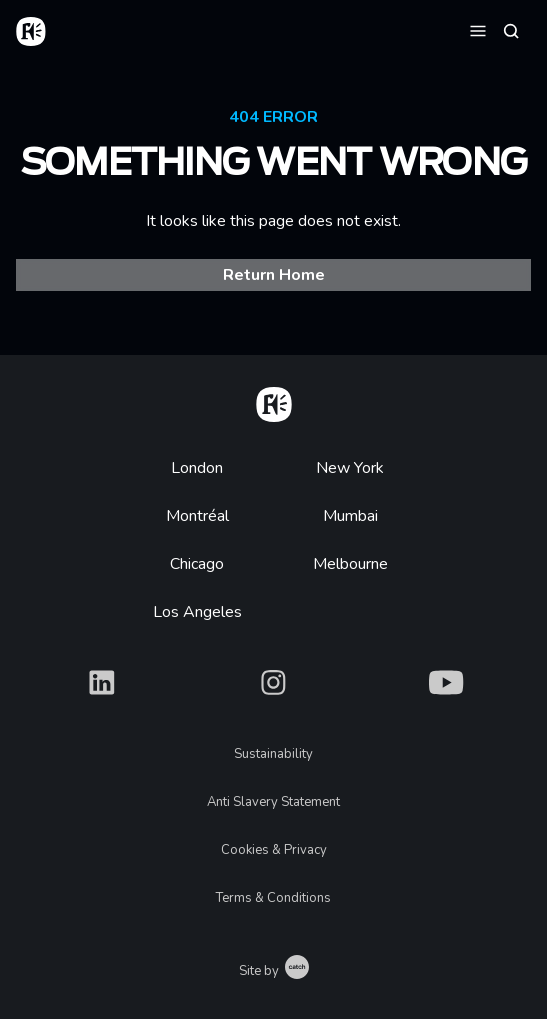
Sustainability (273, 754)
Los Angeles (197, 612)
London (197, 468)
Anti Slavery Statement (273, 802)
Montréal (197, 516)
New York (350, 468)
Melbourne (350, 564)
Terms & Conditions (273, 898)
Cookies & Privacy (274, 850)
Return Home (274, 275)
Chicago (197, 564)
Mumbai (350, 516)
